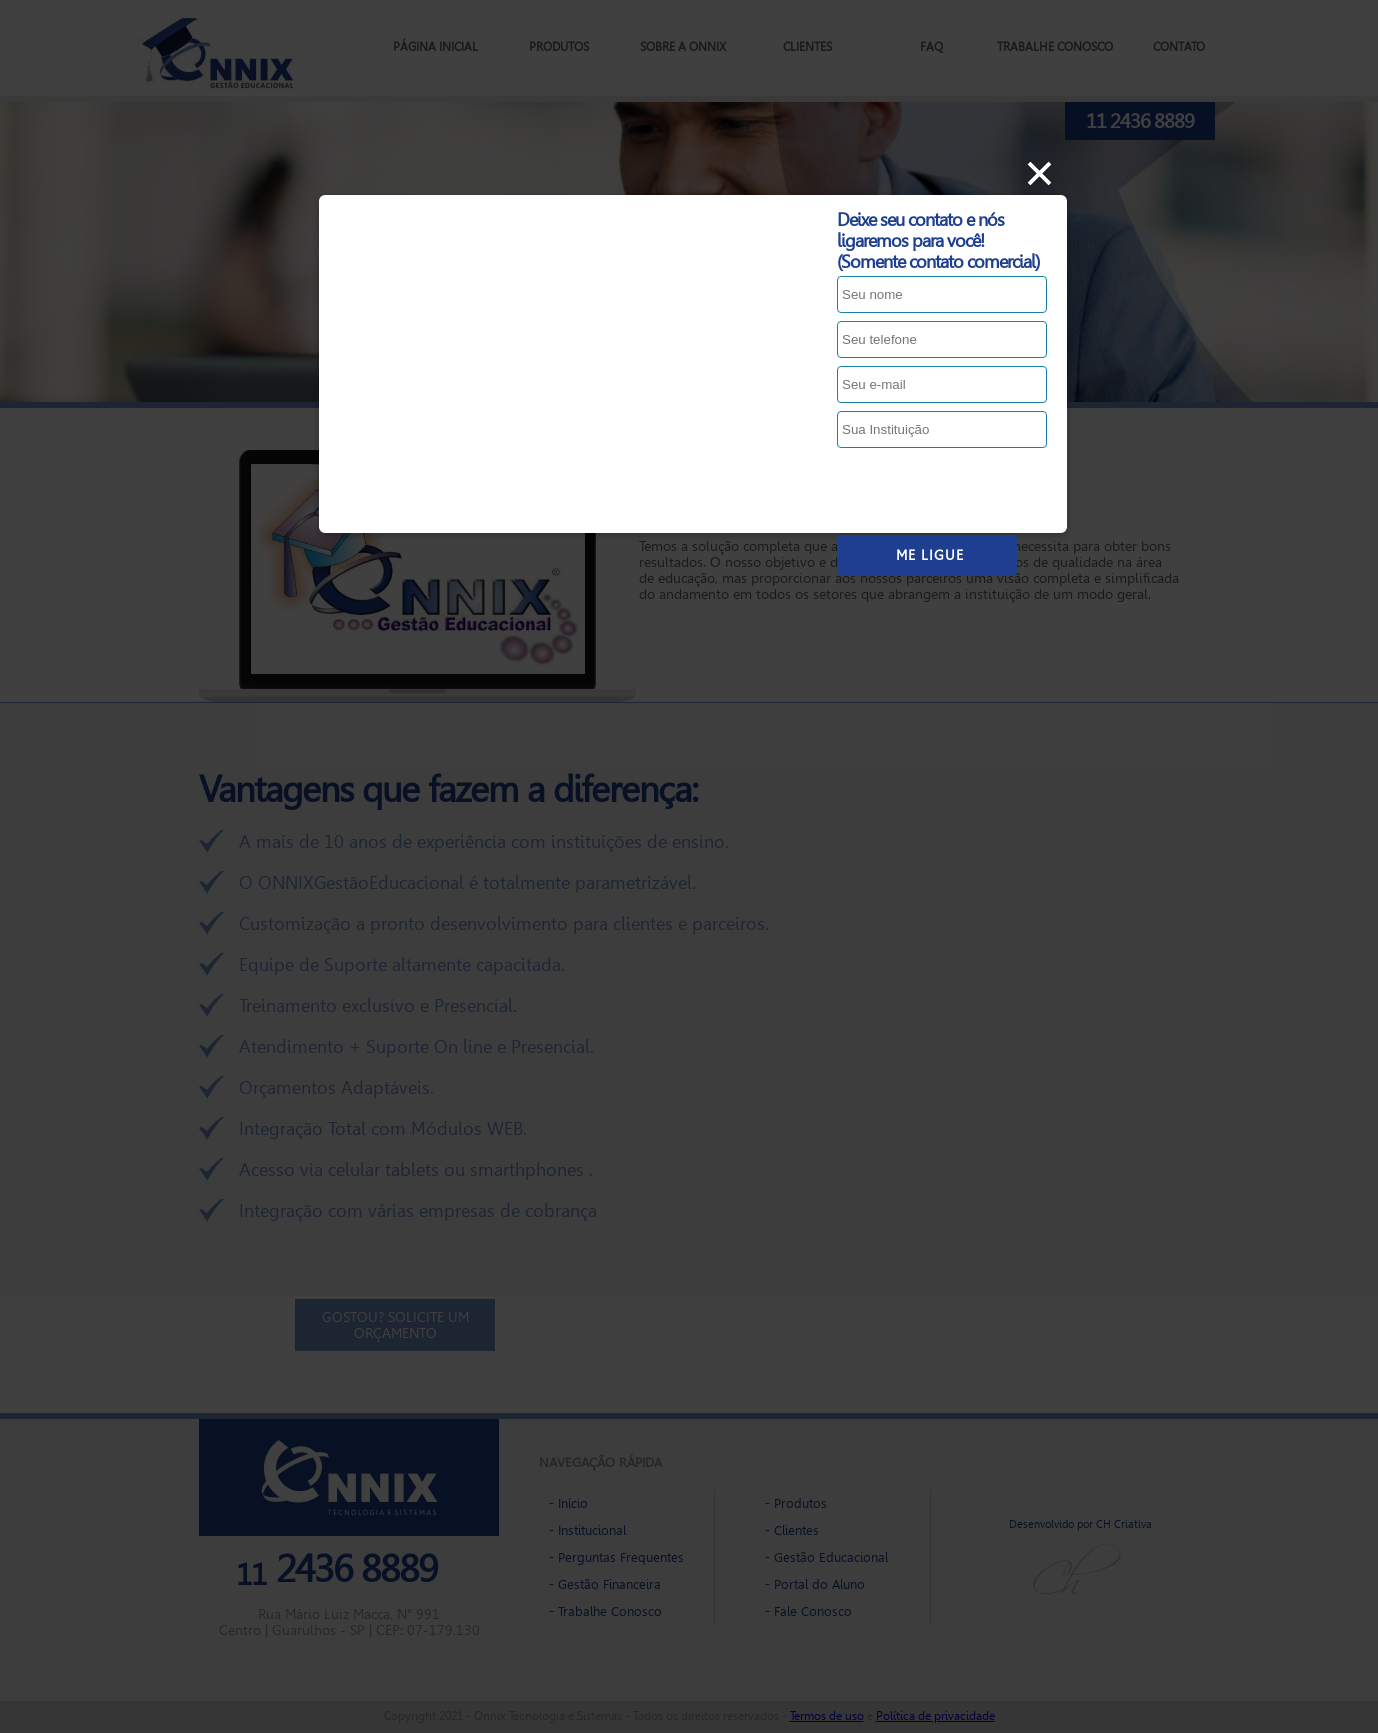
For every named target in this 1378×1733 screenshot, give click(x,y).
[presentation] (989, 491)
